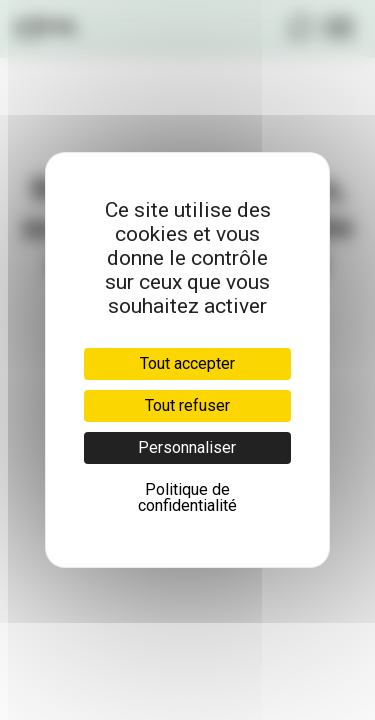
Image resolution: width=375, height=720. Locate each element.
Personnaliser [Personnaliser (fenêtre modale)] (187, 447)
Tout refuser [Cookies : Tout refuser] (187, 405)
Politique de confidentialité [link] (187, 497)
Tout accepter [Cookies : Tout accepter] (187, 363)
